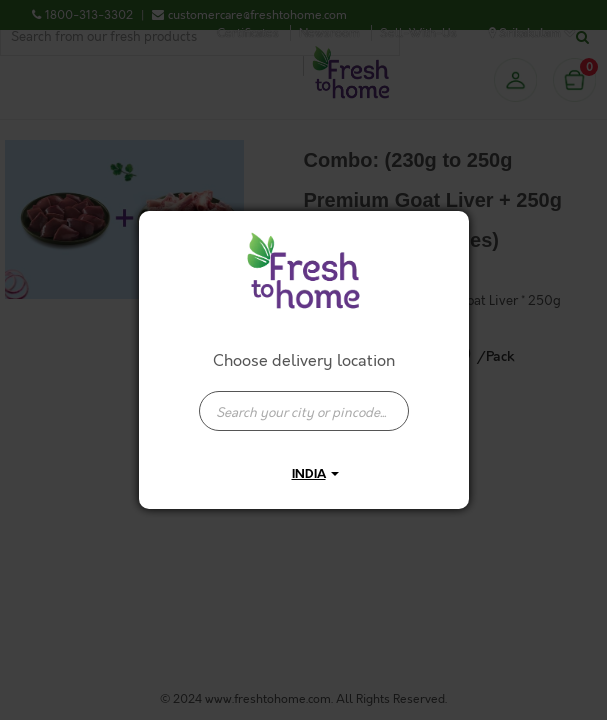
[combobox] (304, 401)
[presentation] (304, 411)
